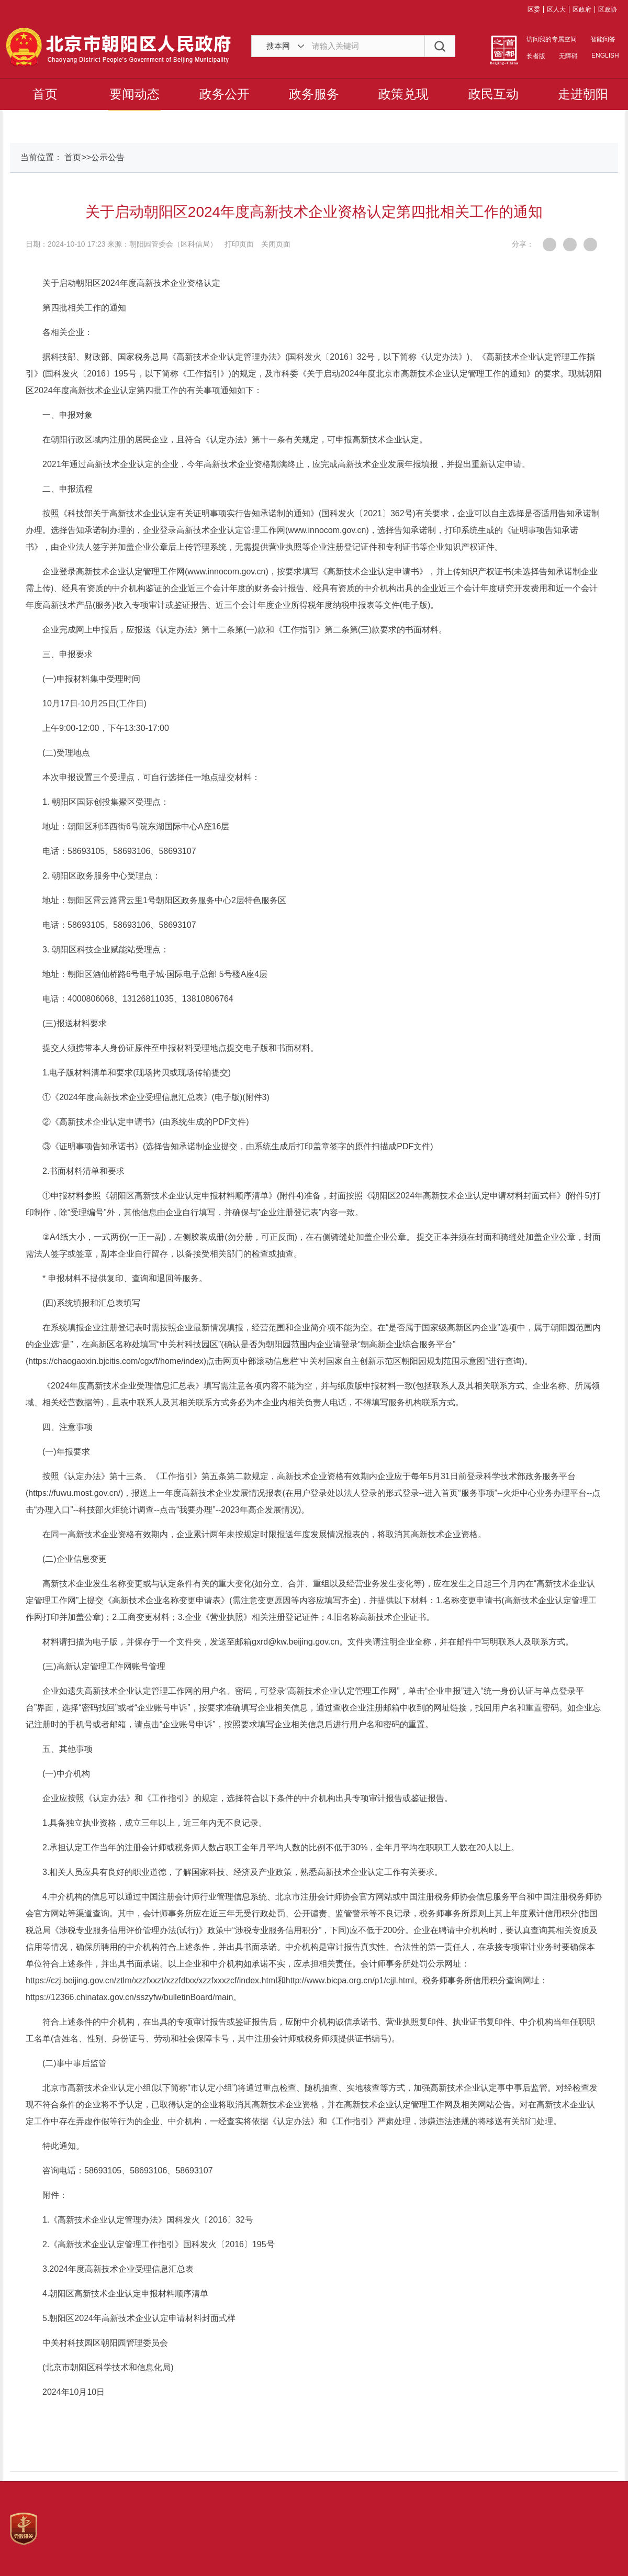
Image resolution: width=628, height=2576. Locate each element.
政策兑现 (403, 94)
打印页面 (239, 244)
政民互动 (493, 94)
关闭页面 (275, 244)
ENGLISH (604, 55)
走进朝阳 (583, 94)
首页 (45, 94)
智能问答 (602, 39)
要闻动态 (134, 94)
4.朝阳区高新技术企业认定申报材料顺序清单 (125, 2293)
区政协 (607, 9)
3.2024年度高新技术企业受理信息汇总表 (118, 2268)
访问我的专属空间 (551, 39)
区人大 (556, 9)
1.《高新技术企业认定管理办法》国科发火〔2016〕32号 (147, 2219)
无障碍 (568, 56)
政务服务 (314, 94)
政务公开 (224, 94)
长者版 (535, 56)
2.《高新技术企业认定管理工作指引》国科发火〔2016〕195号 (158, 2244)
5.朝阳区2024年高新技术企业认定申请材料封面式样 (139, 2318)
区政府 (582, 9)
